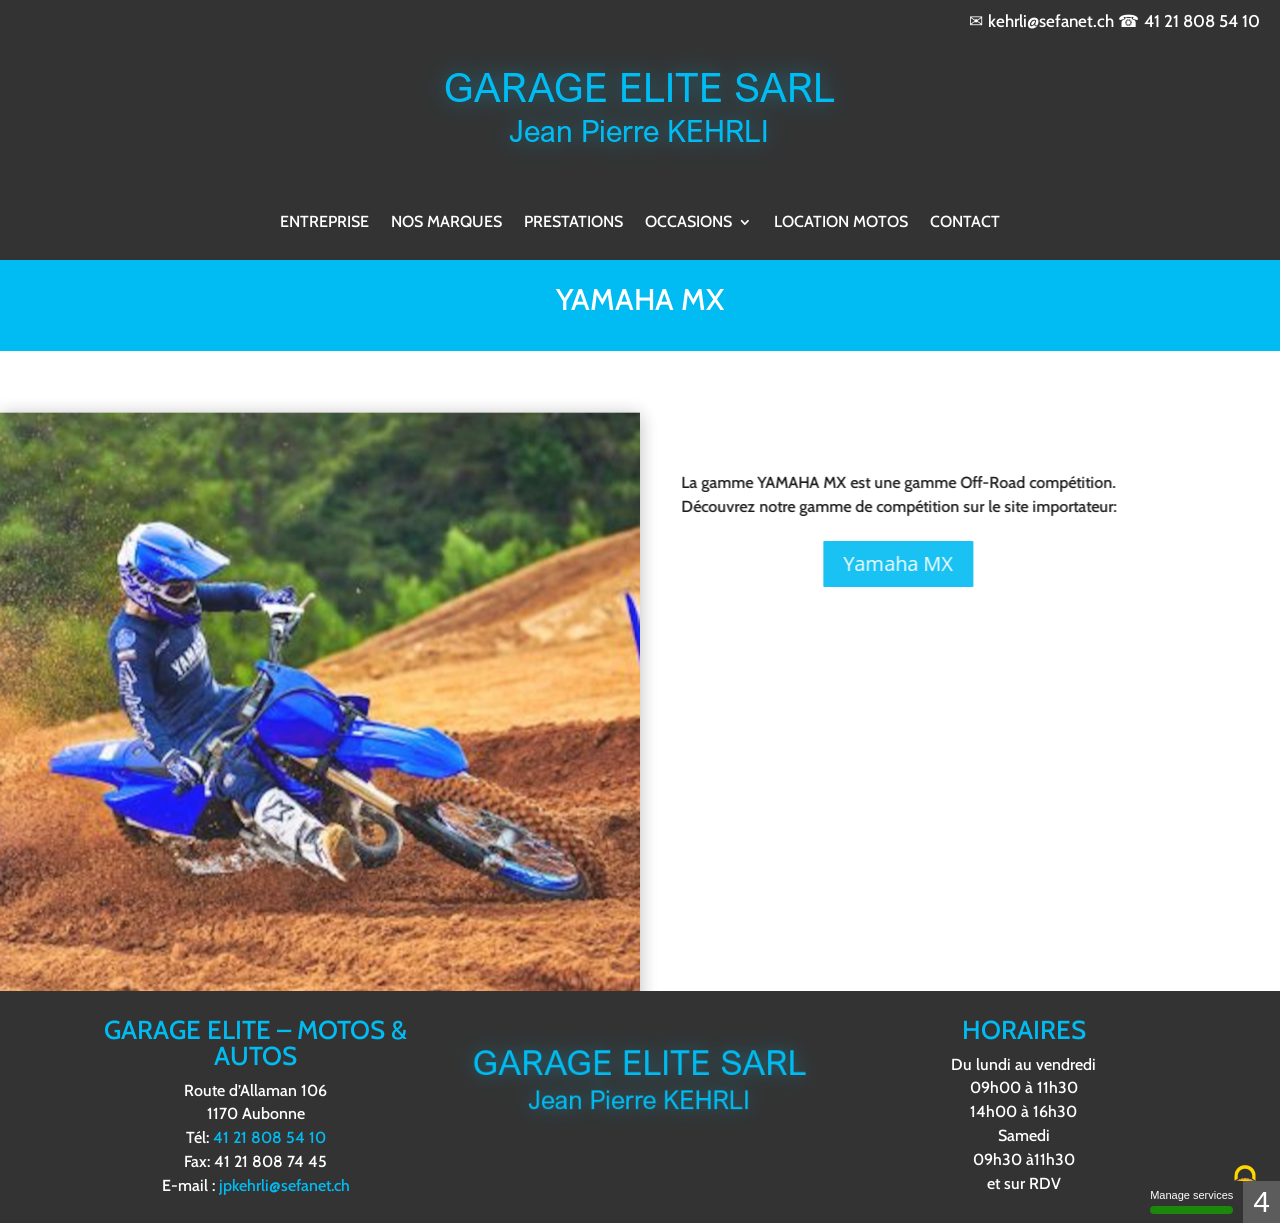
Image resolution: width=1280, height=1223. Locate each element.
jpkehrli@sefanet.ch (284, 1185)
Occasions (688, 221)
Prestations (573, 221)
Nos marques (446, 221)
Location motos (841, 221)
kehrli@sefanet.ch (1051, 21)
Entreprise (324, 221)
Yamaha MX (812, 563)
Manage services (1191, 1201)
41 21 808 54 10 (1202, 21)
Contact (965, 221)
